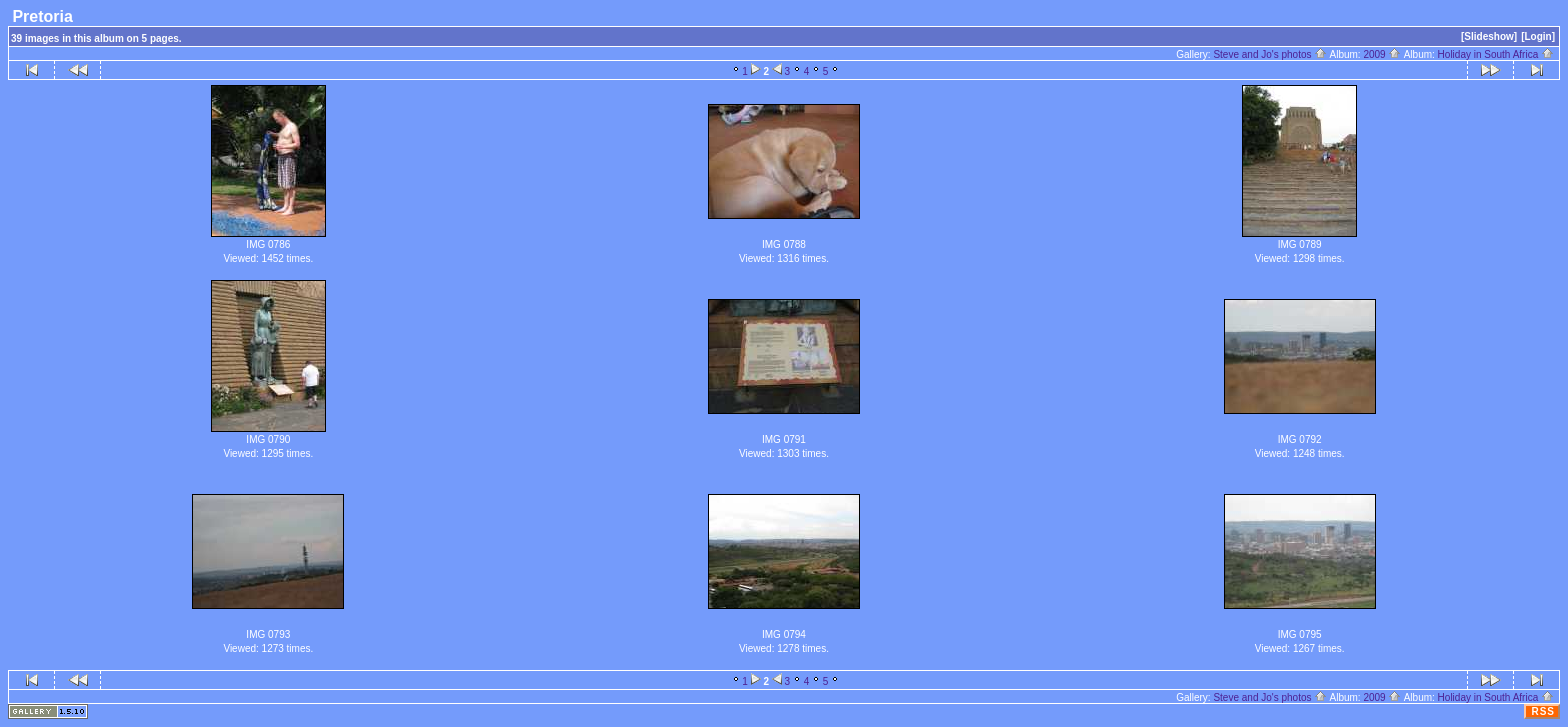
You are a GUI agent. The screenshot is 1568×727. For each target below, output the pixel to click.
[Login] (1538, 36)
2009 (1382, 54)
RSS (1543, 711)
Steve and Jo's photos (1270, 54)
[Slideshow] (1489, 36)
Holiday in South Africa (1496, 54)
